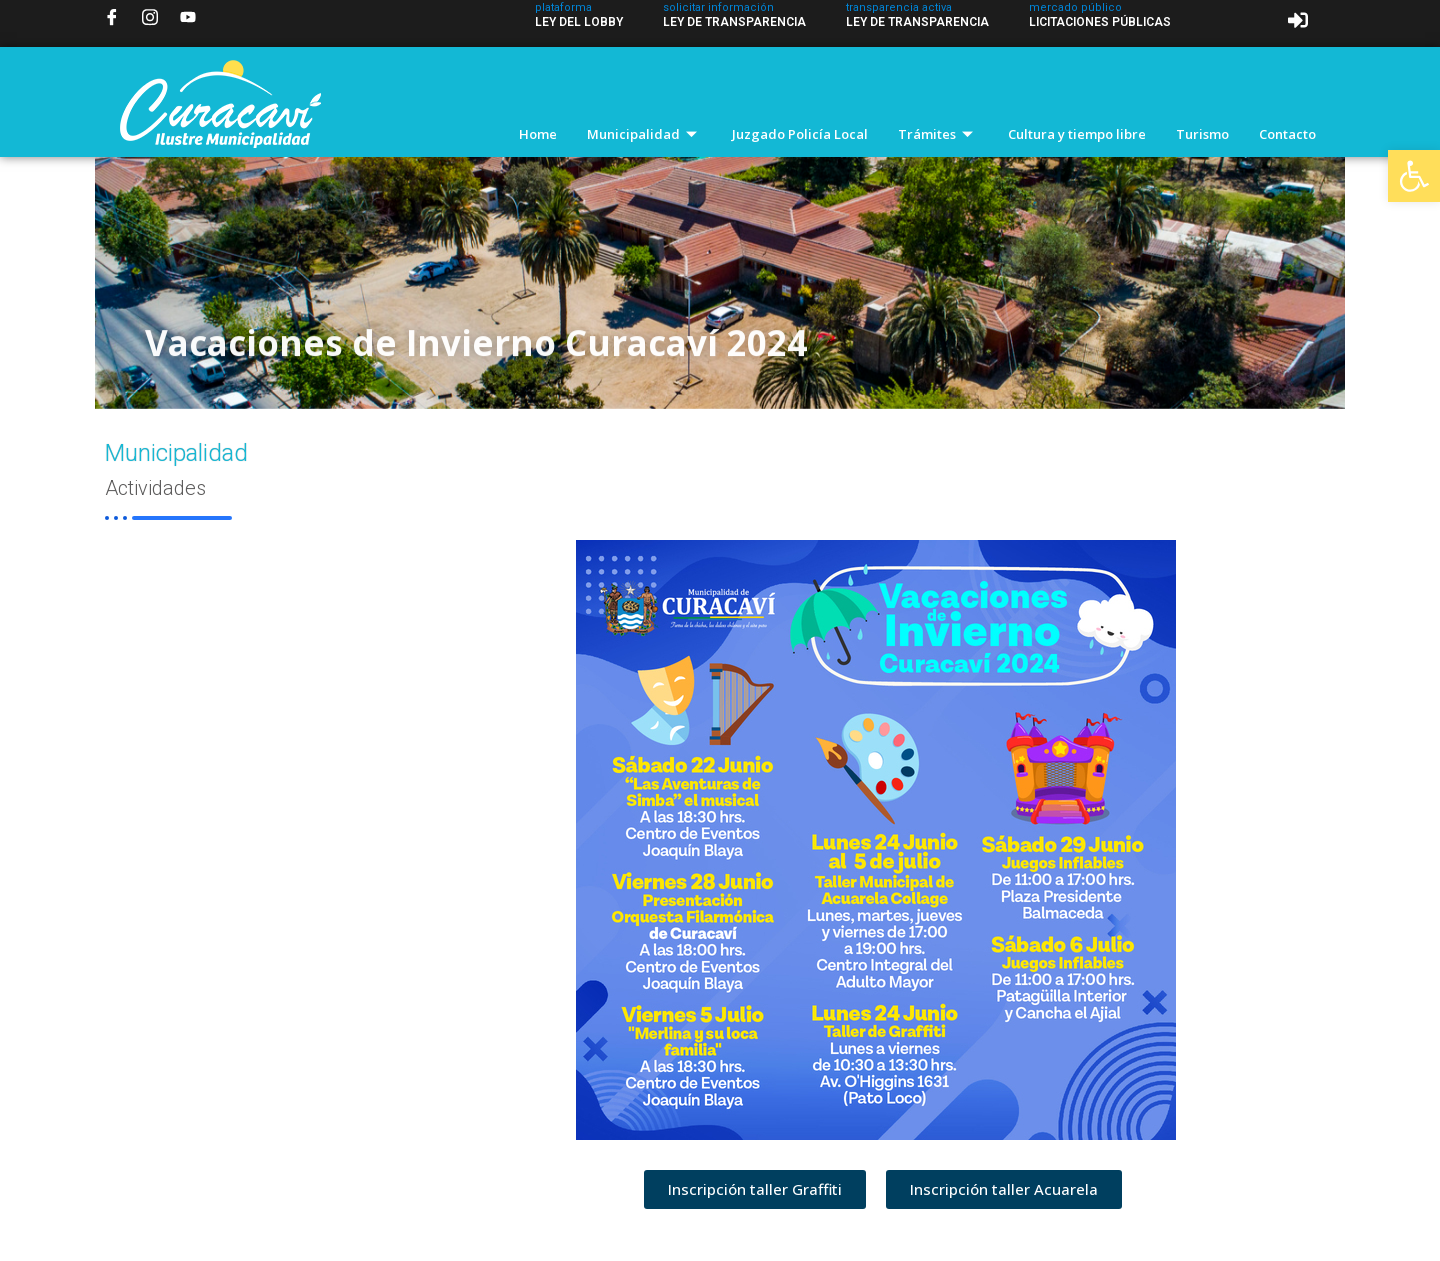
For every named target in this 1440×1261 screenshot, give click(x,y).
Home (538, 134)
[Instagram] (150, 17)
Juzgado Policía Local (800, 134)
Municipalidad (644, 134)
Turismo (1202, 134)
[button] (1414, 176)
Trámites (938, 134)
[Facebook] (112, 17)
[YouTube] (188, 17)
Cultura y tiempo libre (1077, 134)
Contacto (1287, 134)
